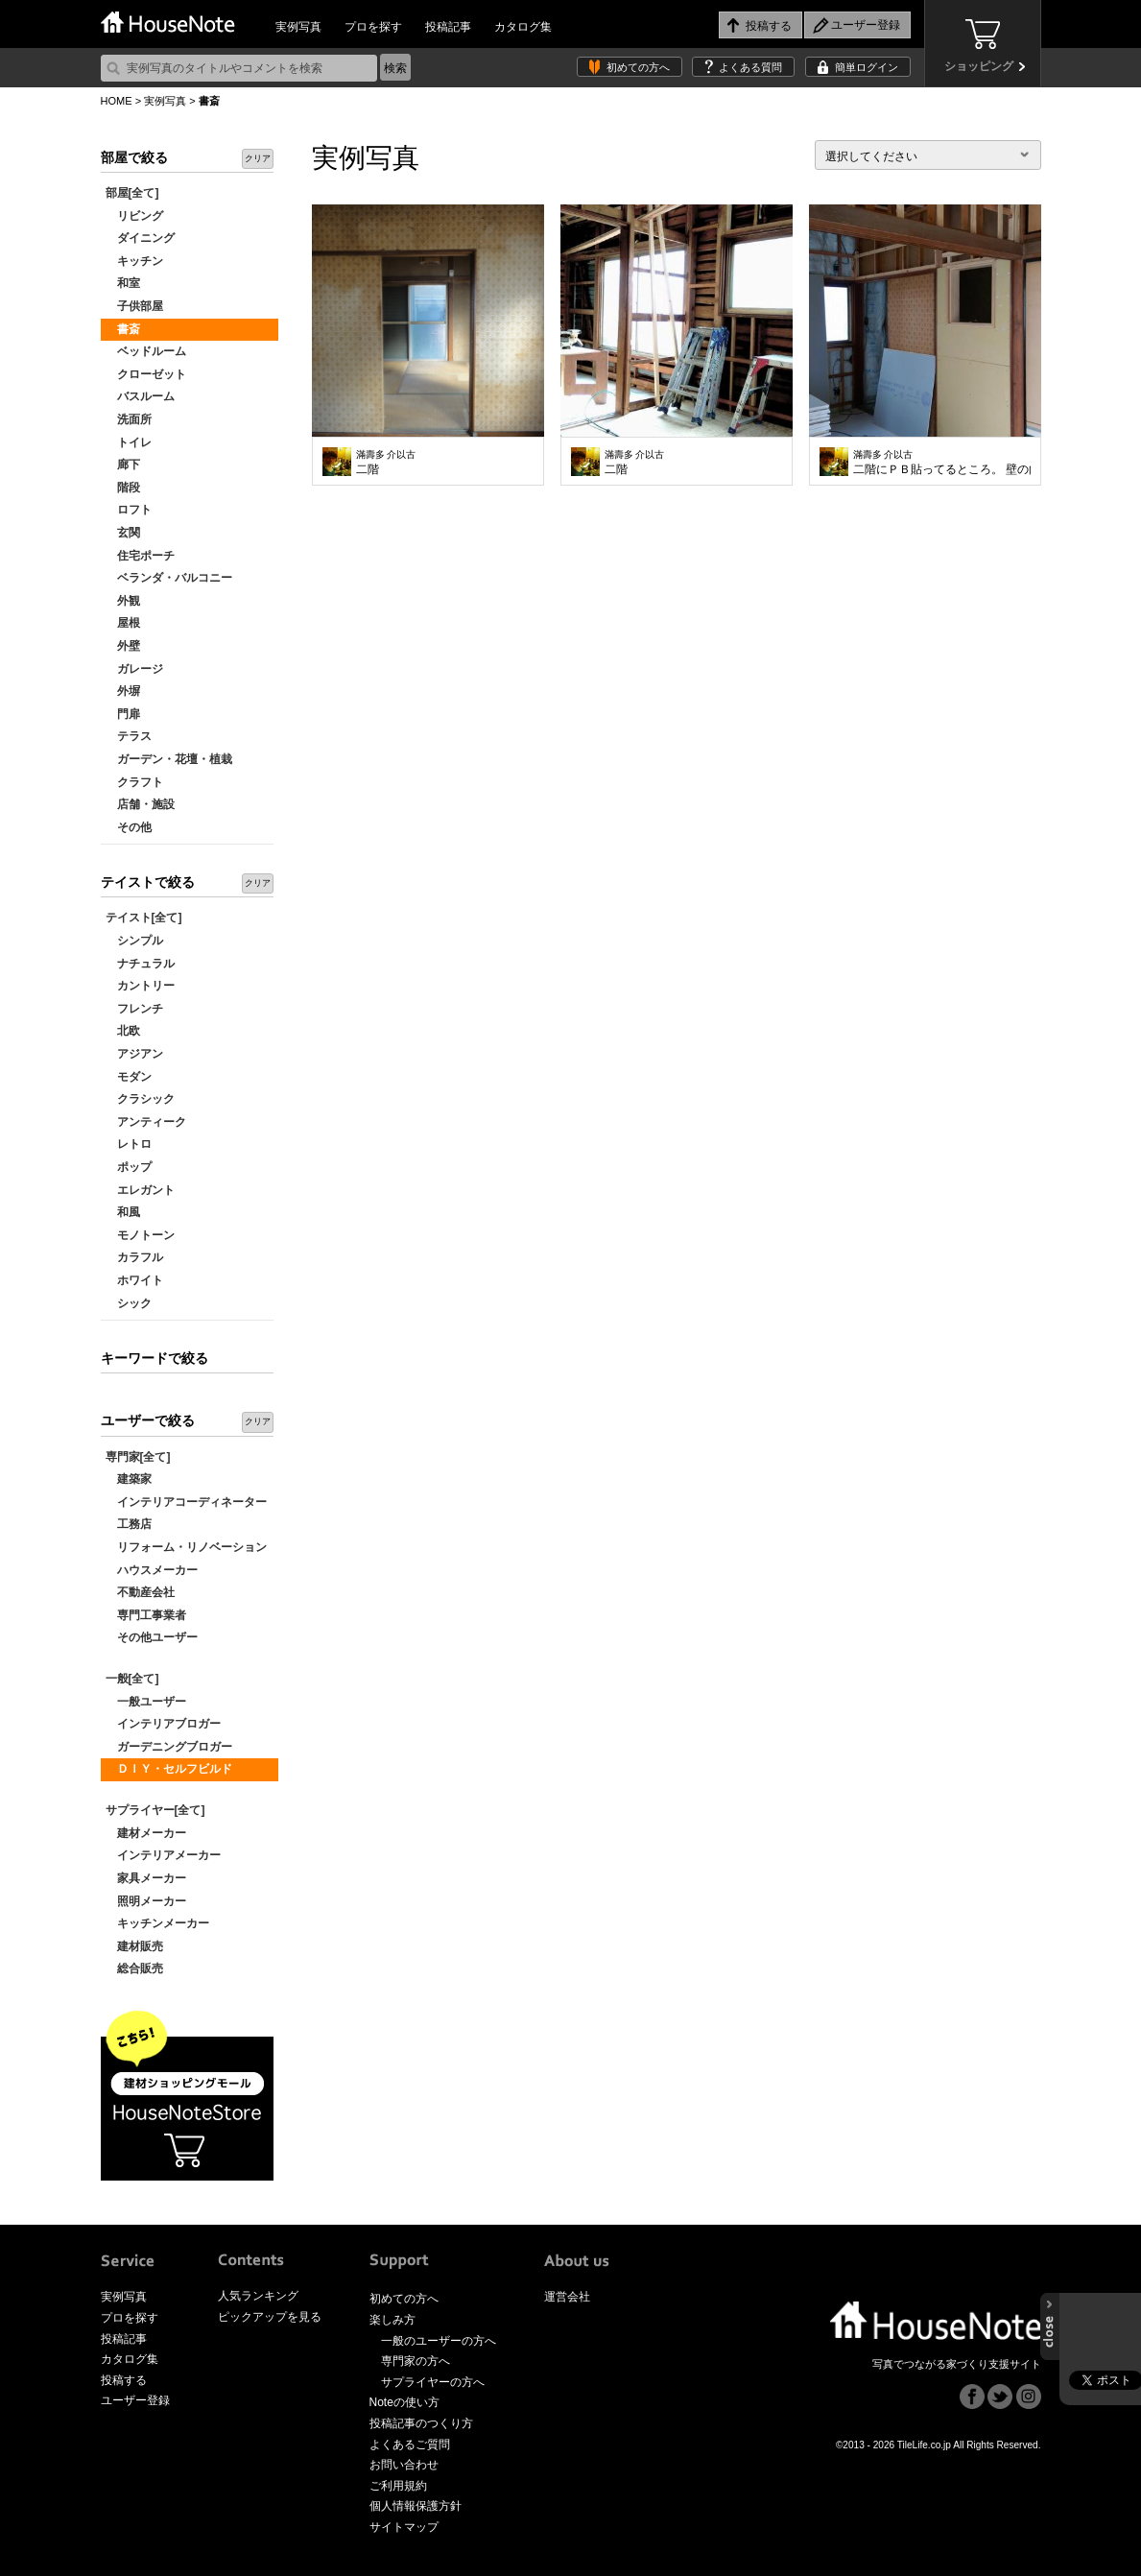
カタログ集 (523, 27)
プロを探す (373, 27)
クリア (258, 158)
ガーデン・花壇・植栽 (169, 759)
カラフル (134, 1257)
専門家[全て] (138, 1457)
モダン (129, 1077)
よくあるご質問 (409, 2444)
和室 (123, 283)
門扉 (123, 714)
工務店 (129, 1524)
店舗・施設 (140, 804)
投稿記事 (448, 27)
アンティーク (146, 1122)
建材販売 (134, 1946)
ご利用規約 (398, 2486)
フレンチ (134, 1008)
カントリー (140, 985)
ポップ (129, 1167)
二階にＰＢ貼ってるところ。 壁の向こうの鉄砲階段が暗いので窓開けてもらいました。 (942, 462)
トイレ (129, 442)
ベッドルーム (146, 351)
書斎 (123, 329)
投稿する (124, 2380)
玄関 (123, 532)
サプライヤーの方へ (433, 2382)
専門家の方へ (415, 2361)
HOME (116, 101)
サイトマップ (404, 2527)
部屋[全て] (132, 193)
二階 (386, 462)
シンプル (134, 940)
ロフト (129, 509)
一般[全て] (132, 1678)
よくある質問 (750, 67)
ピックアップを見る (269, 2317)
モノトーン (140, 1235)
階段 (123, 487)
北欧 (123, 1031)
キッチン (134, 261)
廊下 (123, 464)
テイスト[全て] (144, 917)
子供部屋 (134, 306)
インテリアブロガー (163, 1723)
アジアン (134, 1054)
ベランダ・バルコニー (169, 577)
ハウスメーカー (152, 1570)
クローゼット (146, 374)
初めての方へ (638, 67)
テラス (129, 736)
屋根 (123, 623)
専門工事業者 (146, 1615)
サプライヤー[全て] (155, 1810)
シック (129, 1303)
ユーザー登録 (135, 2400)
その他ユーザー (152, 1637)
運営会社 (567, 2296)
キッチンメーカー (157, 1923)
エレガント (140, 1190)
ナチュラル (140, 963)
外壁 (123, 646)
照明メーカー (146, 1901)
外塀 (123, 691)
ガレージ (134, 669)
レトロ (129, 1144)
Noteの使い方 (404, 2402)
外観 (123, 601)
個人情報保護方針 (415, 2506)
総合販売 (134, 1968)
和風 (123, 1212)
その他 (129, 827)
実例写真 (298, 27)
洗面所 (129, 419)
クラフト (134, 782)
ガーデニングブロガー (169, 1746)
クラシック (140, 1099)
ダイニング (140, 238)
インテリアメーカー (163, 1855)
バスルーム (140, 396)
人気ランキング (258, 2295)
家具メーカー (146, 1878)
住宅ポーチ (140, 555)
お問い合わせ (404, 2464)
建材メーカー (146, 1833)
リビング (134, 216)
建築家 (129, 1479)
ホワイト (134, 1280)
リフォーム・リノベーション (186, 1547)
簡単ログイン (866, 67)
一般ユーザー (146, 1701)
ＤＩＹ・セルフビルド (169, 1769)
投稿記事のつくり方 (421, 2423)
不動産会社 (140, 1592)
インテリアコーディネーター (186, 1502)
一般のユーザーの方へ (438, 2341)
